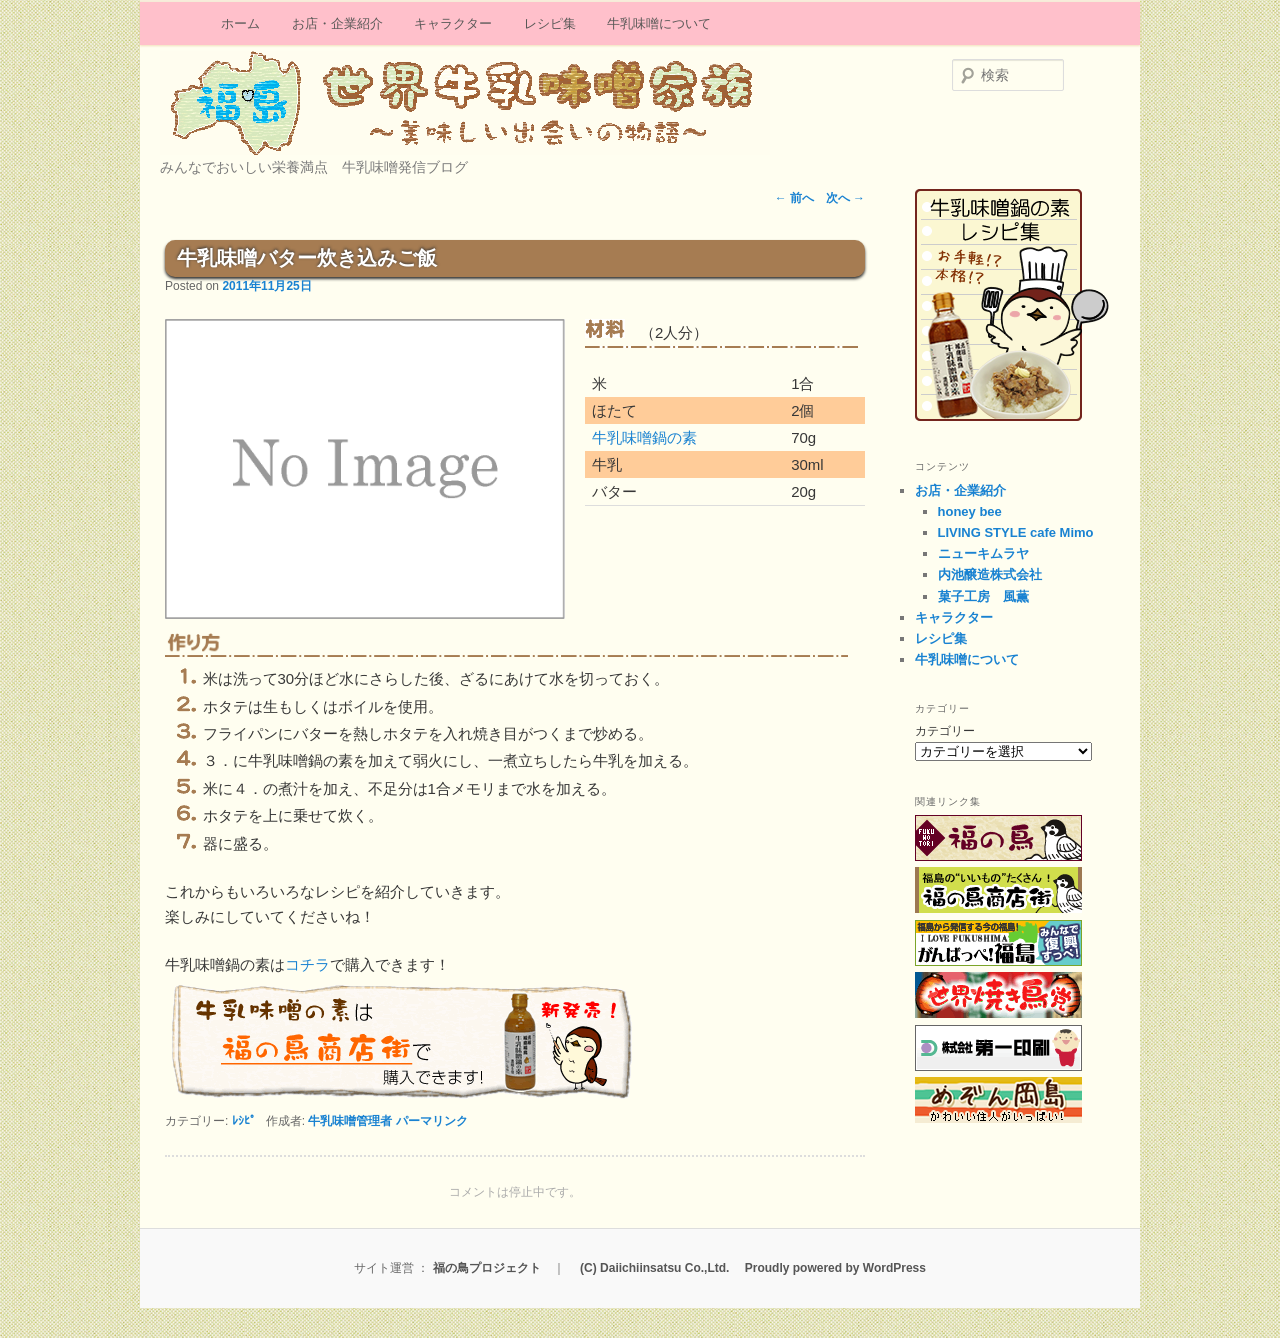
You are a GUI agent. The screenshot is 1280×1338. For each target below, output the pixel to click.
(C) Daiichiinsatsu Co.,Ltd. (654, 1268)
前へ (794, 198)
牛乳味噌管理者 (350, 1121)
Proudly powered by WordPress (835, 1268)
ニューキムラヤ (983, 553)
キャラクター (453, 23)
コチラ (307, 964)
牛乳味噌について (659, 23)
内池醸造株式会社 (990, 574)
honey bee (970, 511)
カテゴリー (945, 731)
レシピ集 (550, 23)
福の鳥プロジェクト (487, 1268)
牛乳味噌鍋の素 (644, 437)
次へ (845, 198)
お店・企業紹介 (337, 23)
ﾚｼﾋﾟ (244, 1121)
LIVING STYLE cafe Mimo (1016, 532)
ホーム (240, 23)
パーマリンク (432, 1121)
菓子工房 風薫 (983, 596)
